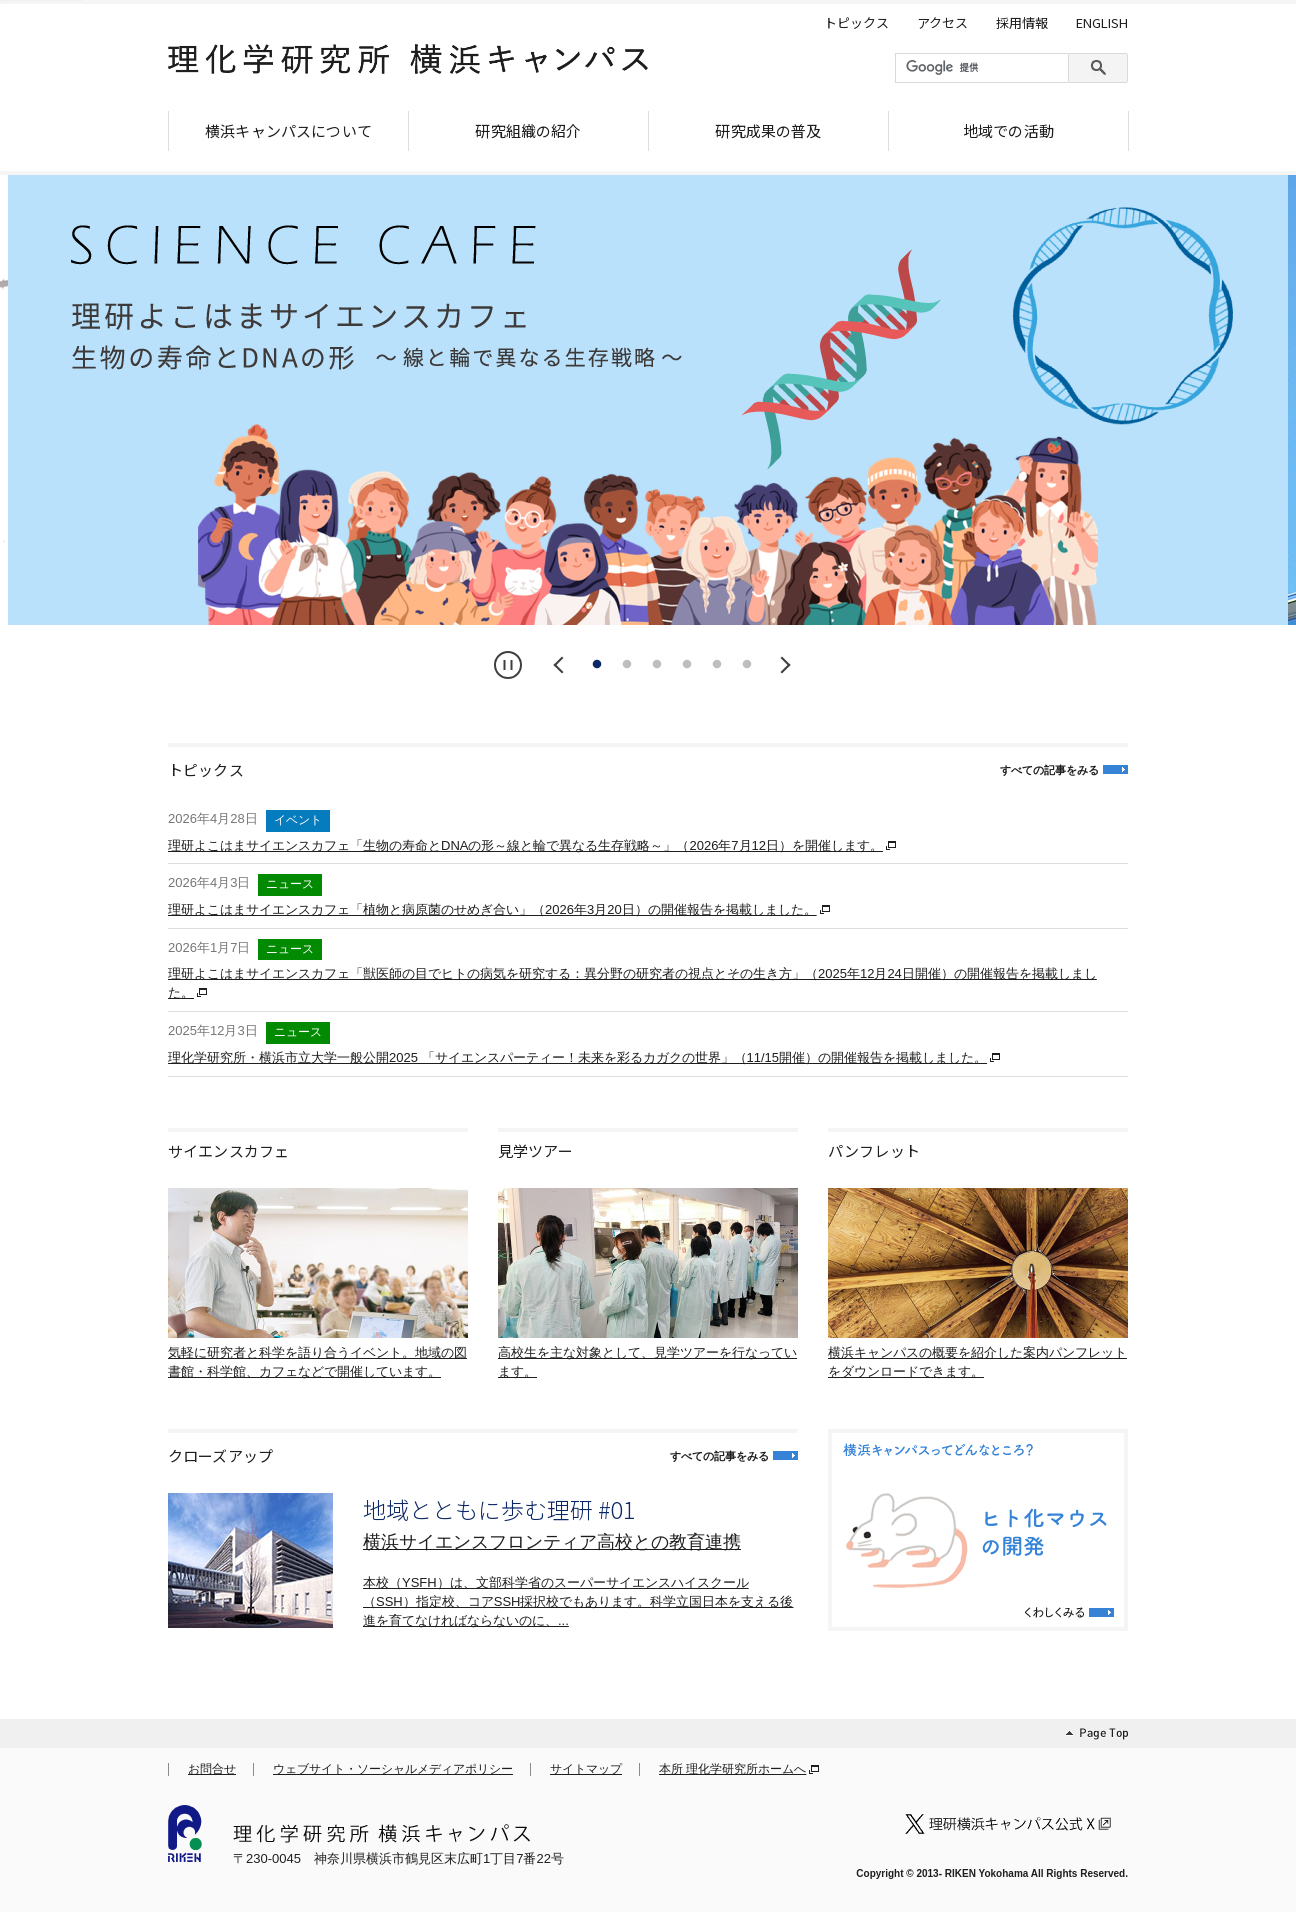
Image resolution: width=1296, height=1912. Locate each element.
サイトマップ (586, 1769)
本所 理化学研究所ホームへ (732, 1769)
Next (782, 665)
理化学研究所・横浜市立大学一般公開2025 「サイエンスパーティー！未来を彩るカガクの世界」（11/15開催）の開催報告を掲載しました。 (577, 1057)
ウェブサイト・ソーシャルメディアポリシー (393, 1769)
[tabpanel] (648, 400)
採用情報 (1022, 23)
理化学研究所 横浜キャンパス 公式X (1011, 1824)
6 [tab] (747, 665)
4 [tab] (687, 665)
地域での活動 (1008, 130)
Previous (562, 665)
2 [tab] (627, 665)
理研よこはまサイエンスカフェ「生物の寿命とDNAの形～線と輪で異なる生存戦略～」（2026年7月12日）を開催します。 (525, 845)
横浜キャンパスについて (288, 130)
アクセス (942, 23)
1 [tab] (597, 665)
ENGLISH (1102, 23)
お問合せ (212, 1769)
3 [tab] (657, 665)
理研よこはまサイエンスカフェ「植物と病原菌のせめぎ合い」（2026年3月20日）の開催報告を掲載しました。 (492, 909)
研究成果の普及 (768, 130)
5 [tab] (717, 665)
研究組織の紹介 (528, 130)
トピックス (856, 23)
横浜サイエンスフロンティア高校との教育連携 (552, 1542)
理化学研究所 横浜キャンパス (408, 67)
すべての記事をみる (1049, 770)
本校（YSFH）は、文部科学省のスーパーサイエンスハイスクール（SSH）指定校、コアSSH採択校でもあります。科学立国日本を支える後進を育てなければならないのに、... (578, 1601)
